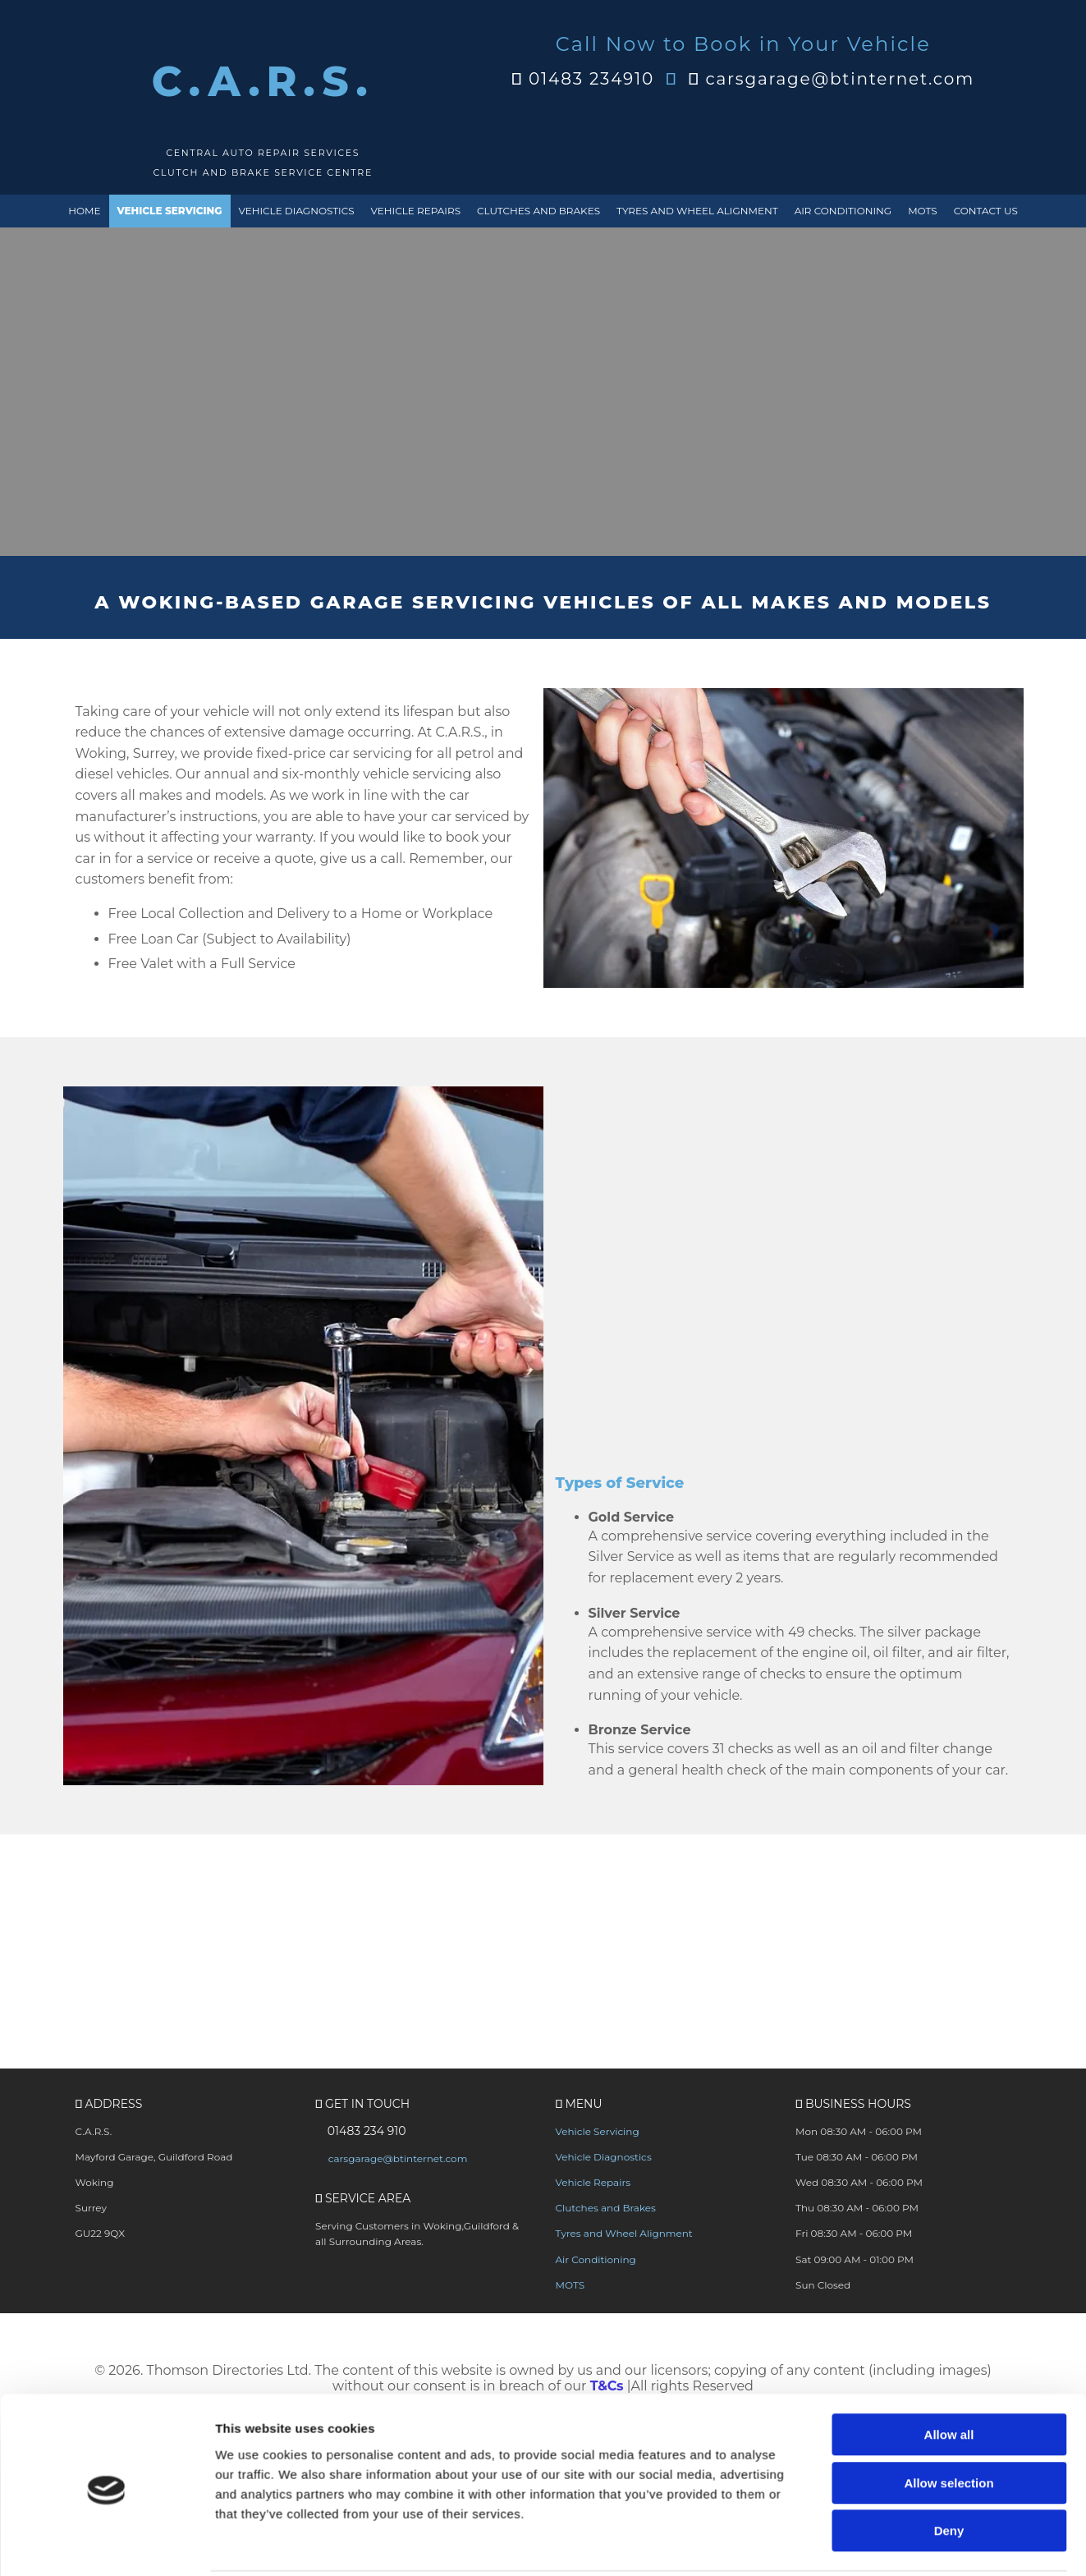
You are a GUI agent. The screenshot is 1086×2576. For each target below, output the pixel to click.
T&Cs (607, 2387)
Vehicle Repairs (416, 210)
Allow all (949, 2057)
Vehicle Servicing (169, 210)
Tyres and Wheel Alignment (697, 210)
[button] (903, 1941)
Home (84, 210)
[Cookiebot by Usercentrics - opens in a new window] (106, 2226)
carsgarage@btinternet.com (839, 79)
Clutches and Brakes (538, 210)
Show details (861, 2226)
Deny (949, 2153)
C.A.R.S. (263, 82)
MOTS (922, 210)
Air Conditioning (843, 210)
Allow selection (948, 2105)
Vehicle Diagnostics (297, 210)
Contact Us (986, 210)
